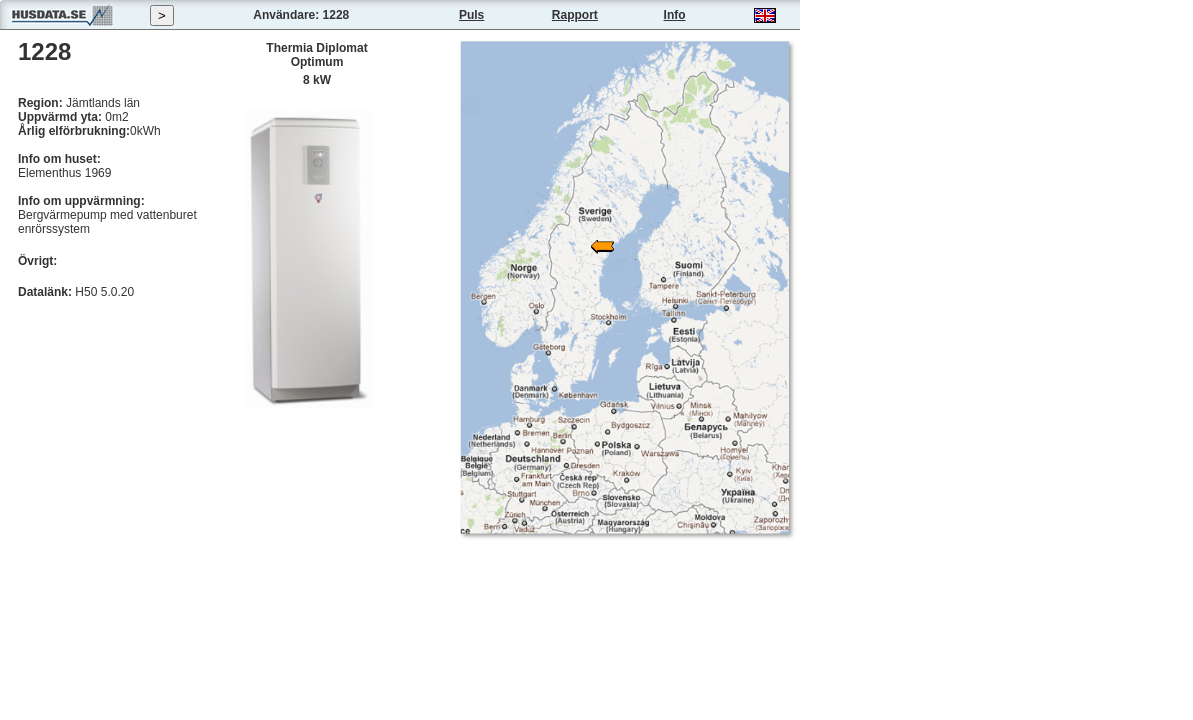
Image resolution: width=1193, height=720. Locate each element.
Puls (471, 15)
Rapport (575, 15)
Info (675, 15)
